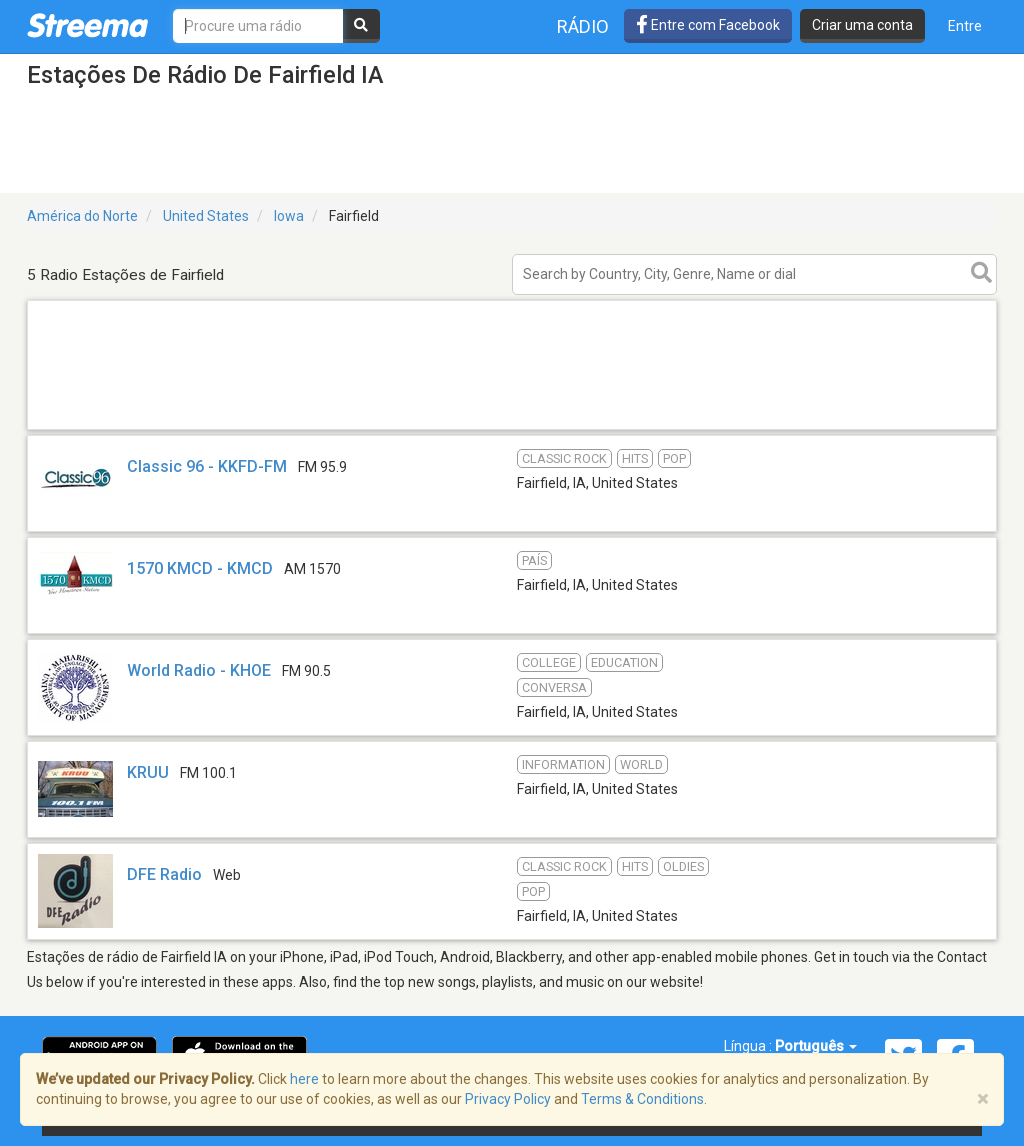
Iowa (289, 216)
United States (206, 216)
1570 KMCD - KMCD (200, 568)
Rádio (583, 26)
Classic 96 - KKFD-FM (207, 466)
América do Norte (82, 216)
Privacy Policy (508, 1099)
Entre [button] (965, 26)
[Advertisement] (512, 428)
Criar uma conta (862, 25)
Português (816, 1046)
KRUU (148, 772)
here (304, 1079)
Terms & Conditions (642, 1099)
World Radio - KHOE (199, 670)
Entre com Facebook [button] (708, 25)
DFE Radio (164, 874)
